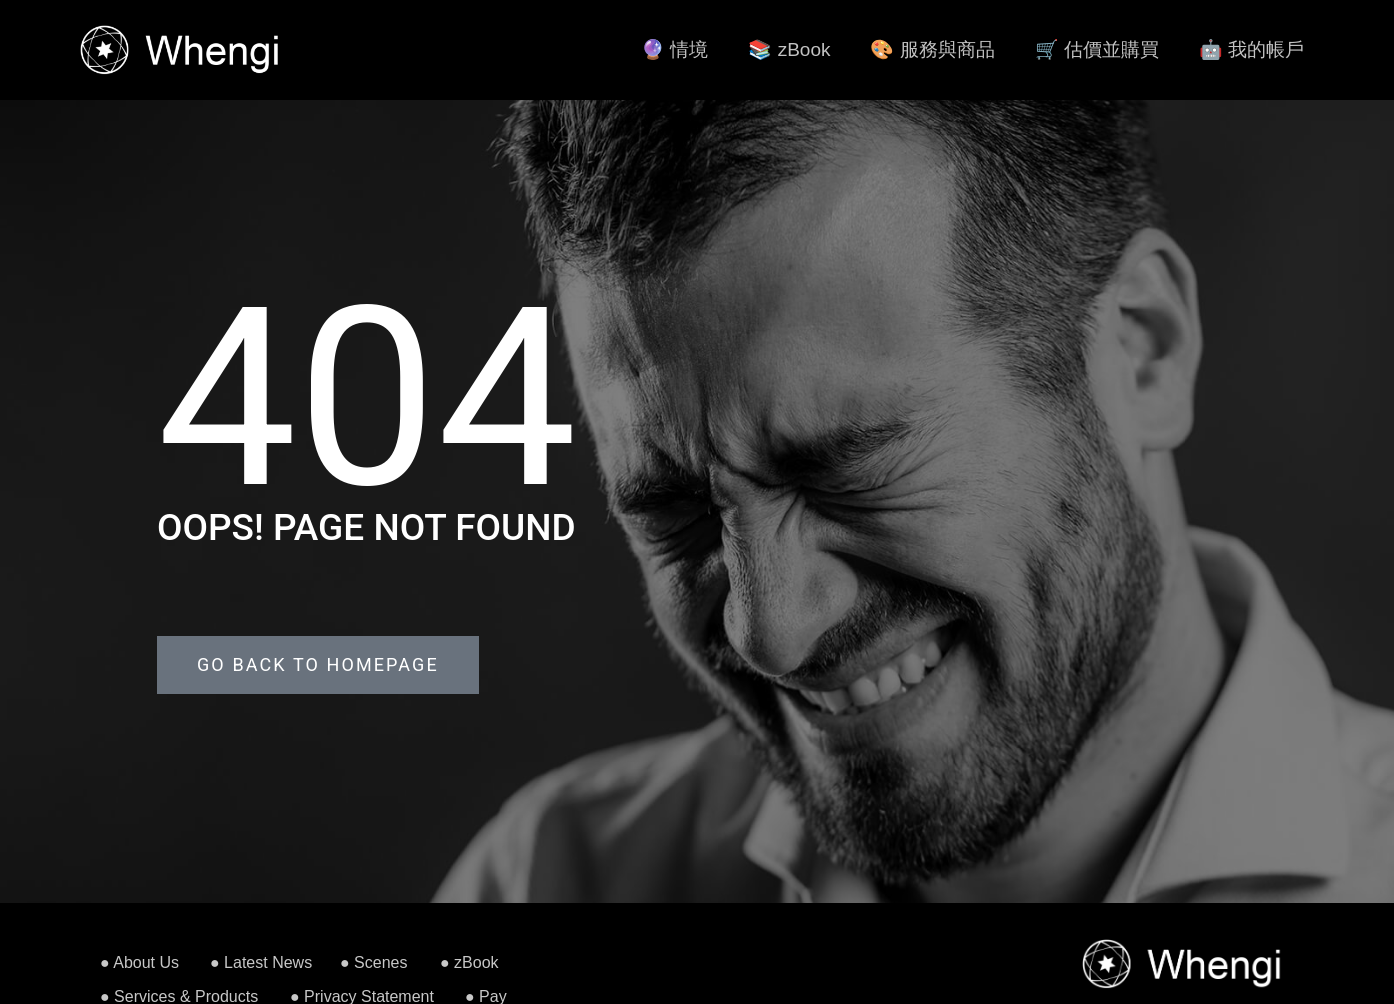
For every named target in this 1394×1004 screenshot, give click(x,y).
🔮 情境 (674, 49)
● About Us (139, 962)
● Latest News (261, 962)
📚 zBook (789, 49)
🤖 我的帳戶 (1251, 49)
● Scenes (373, 962)
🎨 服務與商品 (932, 49)
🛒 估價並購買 (1097, 49)
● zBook (469, 962)
